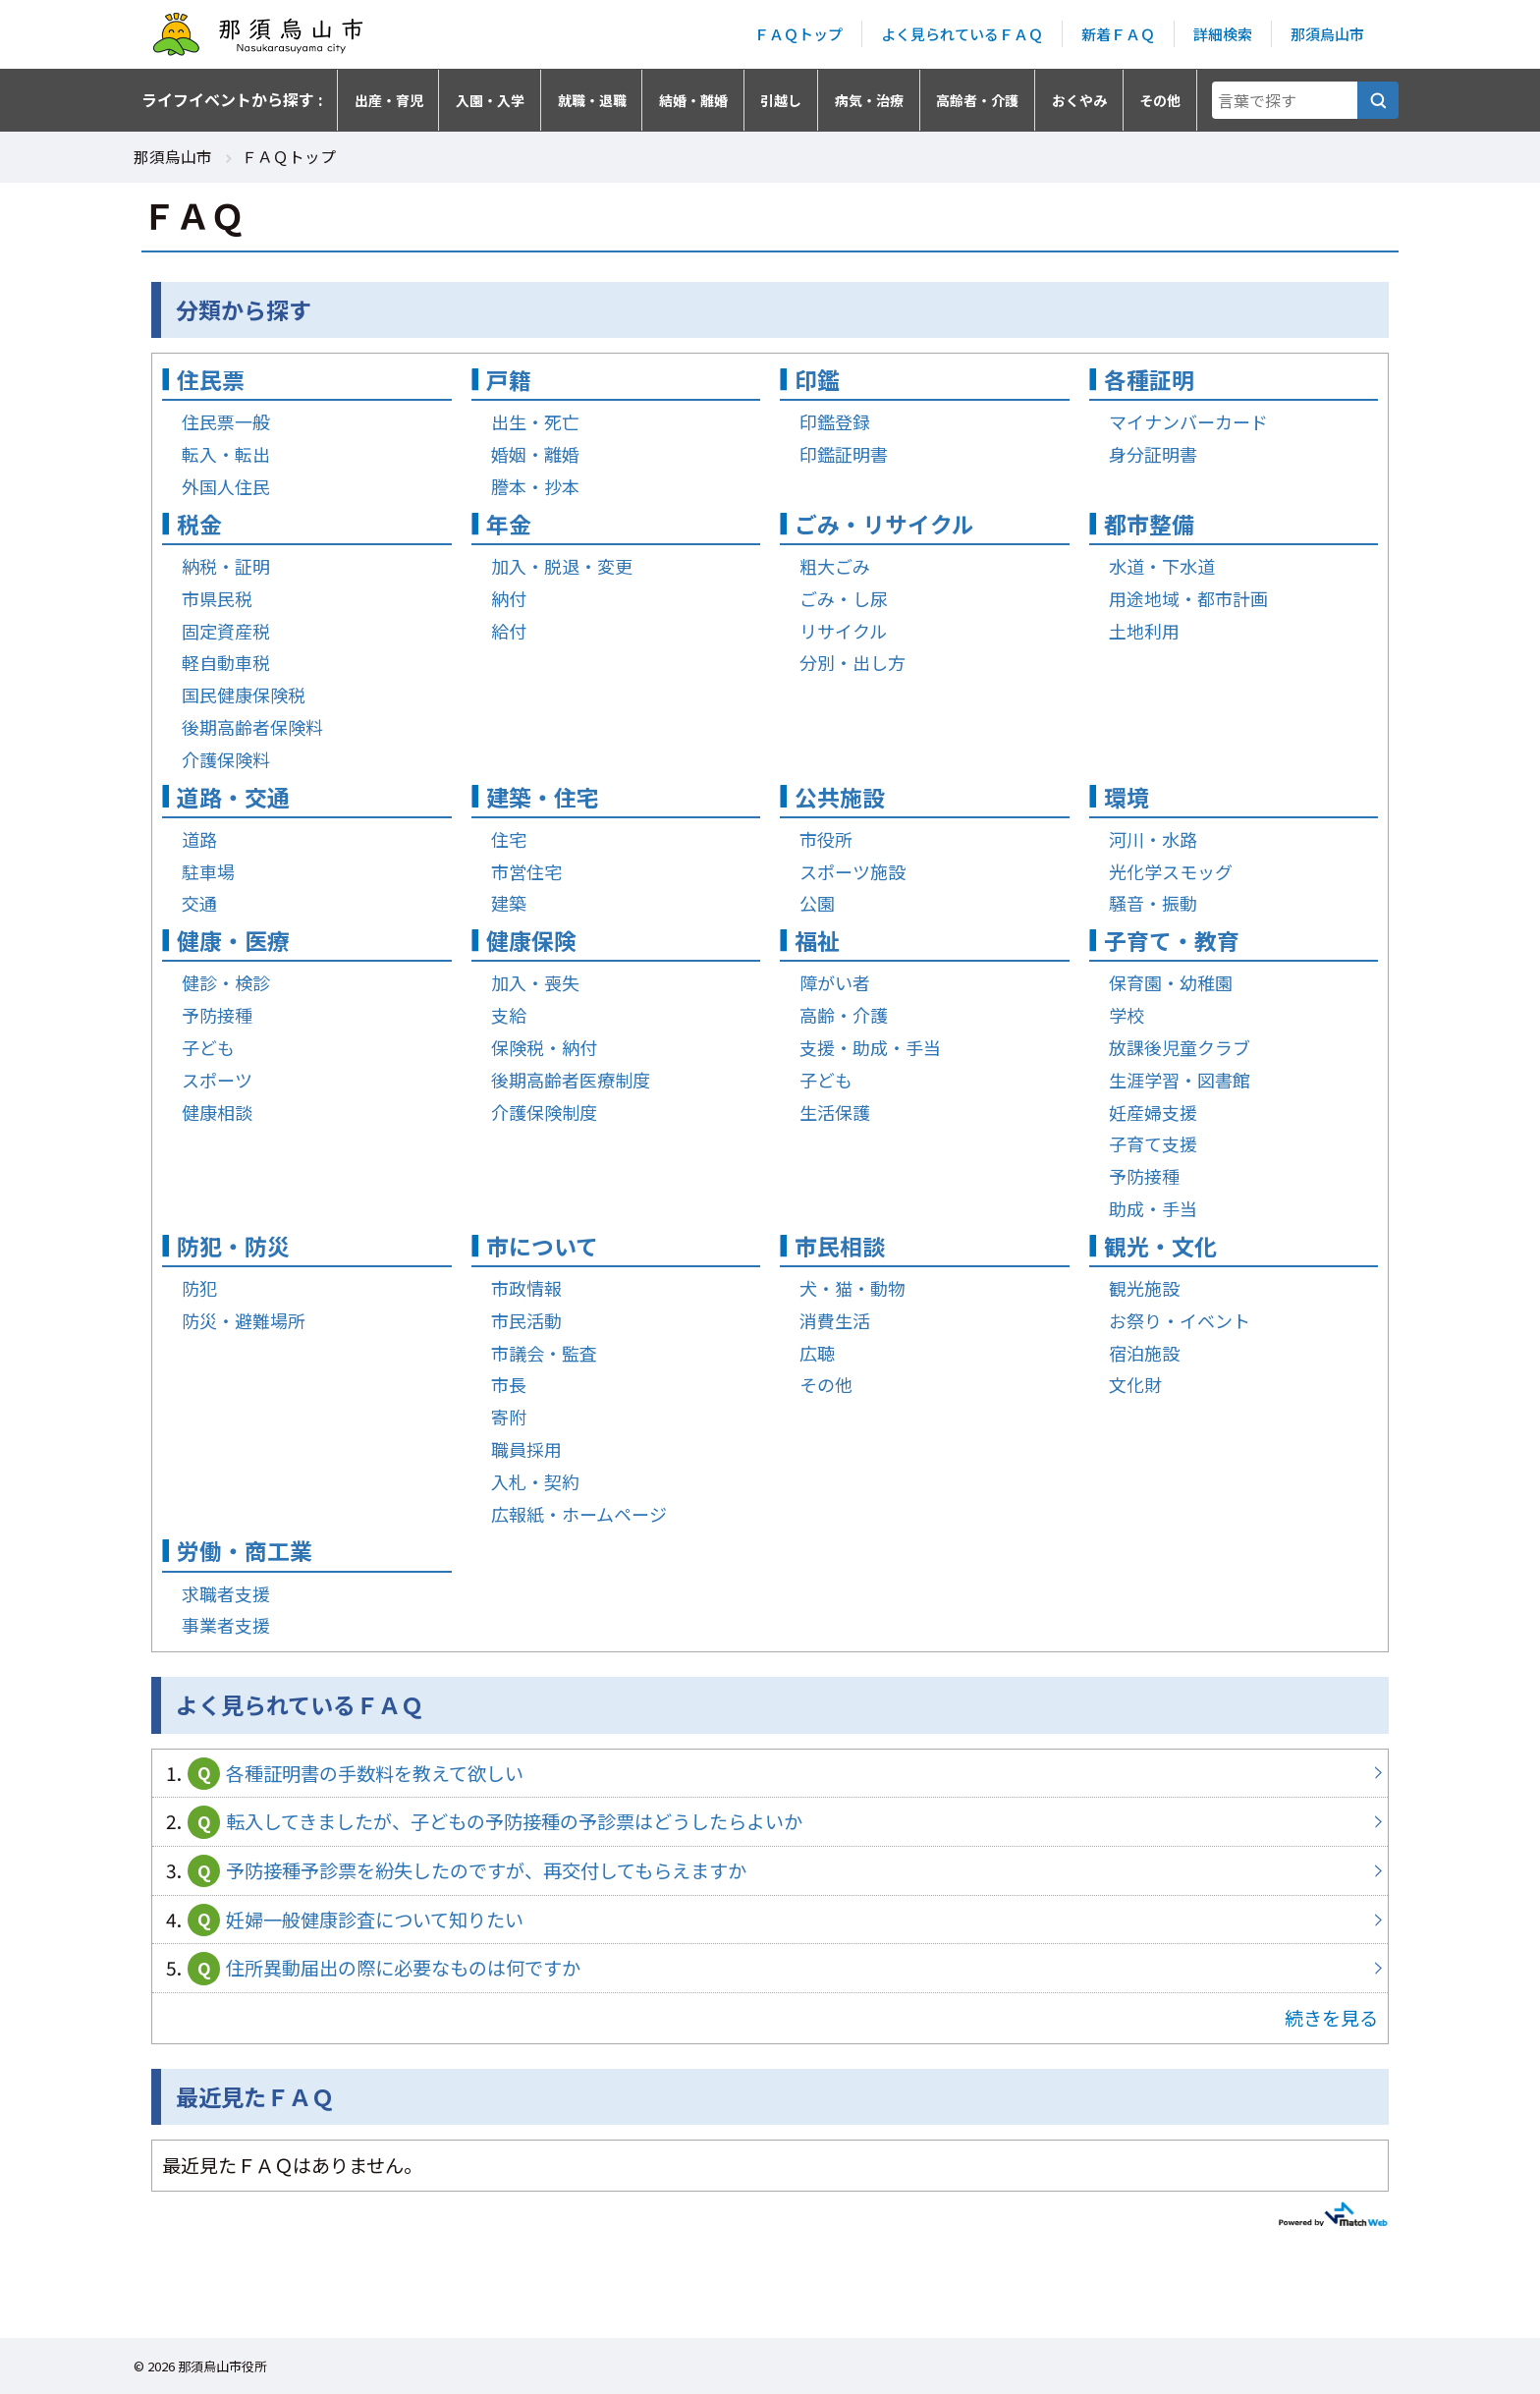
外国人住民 (226, 486)
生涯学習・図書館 (1179, 1079)
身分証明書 (1153, 454)
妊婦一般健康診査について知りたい (770, 1920)
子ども (208, 1047)
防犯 (199, 1288)
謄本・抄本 (535, 486)
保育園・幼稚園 (1171, 982)
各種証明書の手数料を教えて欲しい (770, 1774)
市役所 (825, 839)
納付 (508, 598)
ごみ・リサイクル (884, 524)
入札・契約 (535, 1481)
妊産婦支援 (1153, 1112)
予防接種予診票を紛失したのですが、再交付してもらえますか (770, 1871)
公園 (817, 903)
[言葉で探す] (1378, 100)
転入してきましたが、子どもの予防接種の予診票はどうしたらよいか (770, 1822)
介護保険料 (226, 759)
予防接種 (217, 1015)
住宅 (508, 839)
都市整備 (1149, 524)
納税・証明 (226, 566)
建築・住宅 (542, 797)
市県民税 (217, 598)
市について (542, 1246)
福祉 (817, 940)
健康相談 (217, 1112)
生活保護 (834, 1112)
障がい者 (834, 982)
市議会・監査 (544, 1352)
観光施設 (1144, 1288)
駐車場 (208, 871)
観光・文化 (1160, 1246)
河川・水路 (1153, 839)
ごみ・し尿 (843, 598)
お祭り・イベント (1179, 1320)
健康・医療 (233, 940)
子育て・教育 (1171, 940)
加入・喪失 (535, 982)
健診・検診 (226, 982)
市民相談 (840, 1246)
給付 (508, 630)
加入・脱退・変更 (561, 566)
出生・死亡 (535, 421)
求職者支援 (226, 1593)
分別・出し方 (852, 662)
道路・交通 (233, 797)
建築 (508, 903)
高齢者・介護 (977, 100)
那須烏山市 (1327, 34)
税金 (199, 524)
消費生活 (834, 1320)
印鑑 (817, 379)
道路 (199, 839)
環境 (1126, 797)
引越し (780, 100)
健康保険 (531, 940)
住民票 (211, 379)
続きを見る (1331, 2018)
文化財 (1135, 1384)
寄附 (508, 1416)
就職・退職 (592, 100)
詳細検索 (1222, 34)
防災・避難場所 (243, 1320)
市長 (508, 1384)
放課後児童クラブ (1179, 1047)
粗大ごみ (834, 566)
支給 (508, 1015)
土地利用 (1144, 630)
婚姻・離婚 (535, 454)
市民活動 (526, 1320)
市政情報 (526, 1288)
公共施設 (840, 797)
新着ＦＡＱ (1118, 34)
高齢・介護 (843, 1015)
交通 (199, 903)
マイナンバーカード (1188, 421)
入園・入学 (490, 100)
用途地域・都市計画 (1188, 598)
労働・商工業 (244, 1550)
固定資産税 (226, 630)
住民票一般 (226, 421)
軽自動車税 (226, 662)
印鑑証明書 (843, 454)
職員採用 (526, 1449)
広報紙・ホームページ (579, 1514)
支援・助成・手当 (870, 1047)
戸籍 (508, 379)
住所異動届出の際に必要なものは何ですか (770, 1968)
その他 (1160, 100)
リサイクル (843, 630)
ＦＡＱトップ (798, 34)
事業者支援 (226, 1625)
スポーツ (217, 1079)
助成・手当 (1153, 1208)
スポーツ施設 (852, 871)
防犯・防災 (233, 1246)
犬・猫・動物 (852, 1288)
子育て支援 (1153, 1143)
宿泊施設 (1144, 1352)
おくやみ (1079, 100)
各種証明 (1149, 379)
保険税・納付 (544, 1047)
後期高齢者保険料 (252, 727)
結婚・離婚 (693, 100)
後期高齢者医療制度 (570, 1079)
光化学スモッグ (1171, 871)
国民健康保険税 (243, 694)
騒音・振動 (1153, 903)
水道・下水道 (1162, 566)
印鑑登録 (834, 421)
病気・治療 (869, 100)
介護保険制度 (544, 1112)
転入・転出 (226, 454)
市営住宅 (526, 871)
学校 (1126, 1015)
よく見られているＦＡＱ (962, 34)
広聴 (817, 1352)
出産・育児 (389, 100)
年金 (508, 524)
